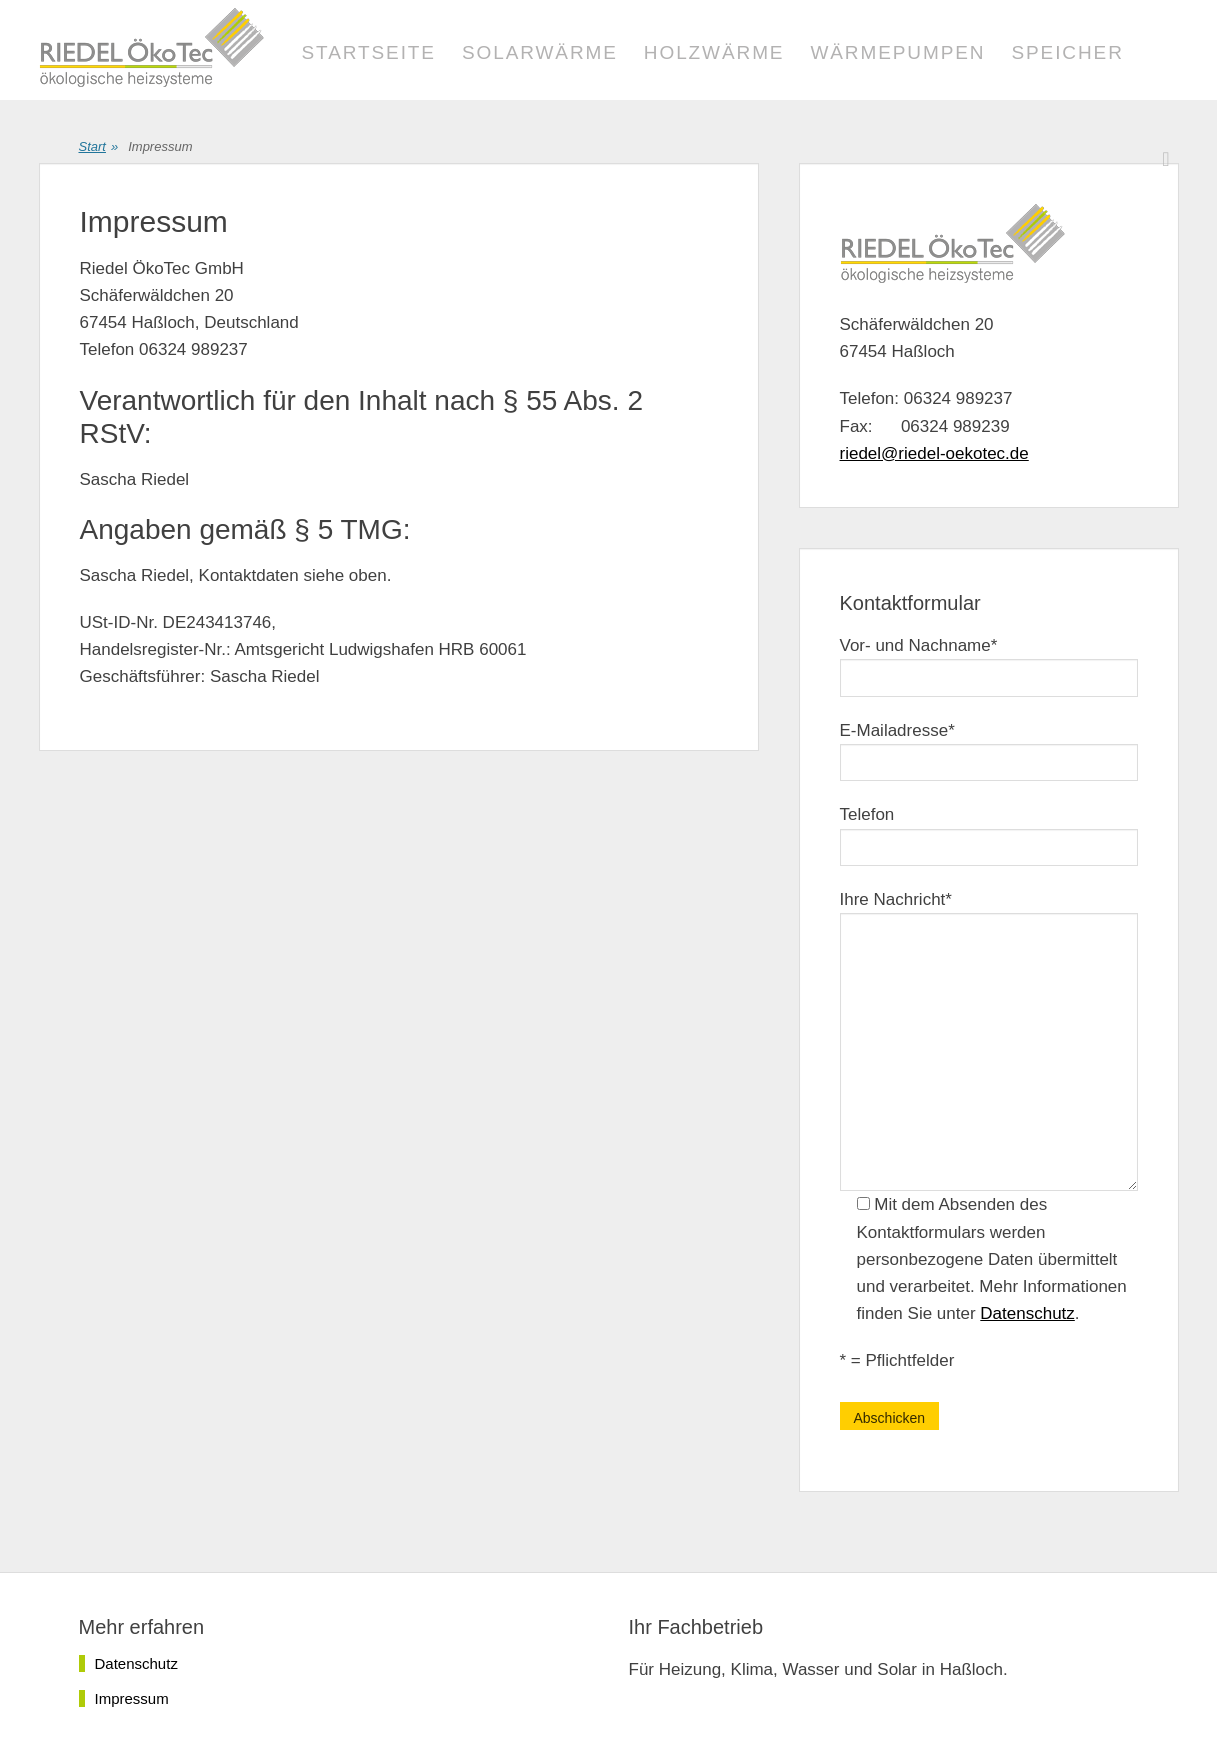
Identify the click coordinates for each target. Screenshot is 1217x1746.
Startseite (369, 52)
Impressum (132, 1698)
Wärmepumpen (897, 52)
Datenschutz (1027, 1313)
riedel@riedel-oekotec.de (934, 453)
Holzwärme (714, 52)
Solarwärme (540, 52)
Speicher (1067, 52)
